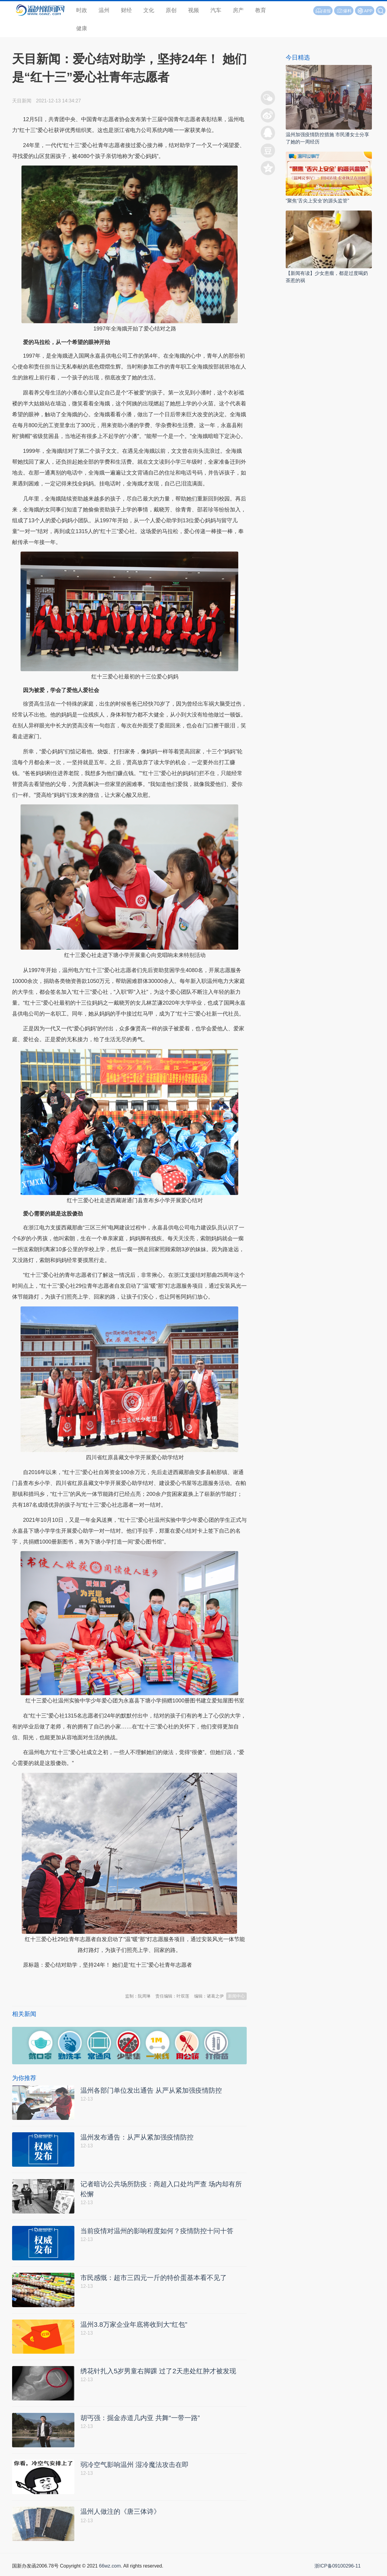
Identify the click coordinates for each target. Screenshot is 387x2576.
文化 (148, 10)
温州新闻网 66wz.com (66, 1980)
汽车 (215, 10)
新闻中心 (236, 1996)
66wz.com (110, 2569)
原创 (171, 10)
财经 (126, 10)
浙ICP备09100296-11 (337, 2569)
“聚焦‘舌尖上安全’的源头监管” (317, 200)
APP (368, 10)
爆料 (344, 10)
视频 (193, 10)
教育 (260, 10)
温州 (104, 10)
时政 (81, 10)
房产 (238, 10)
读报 (323, 10)
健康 (81, 28)
